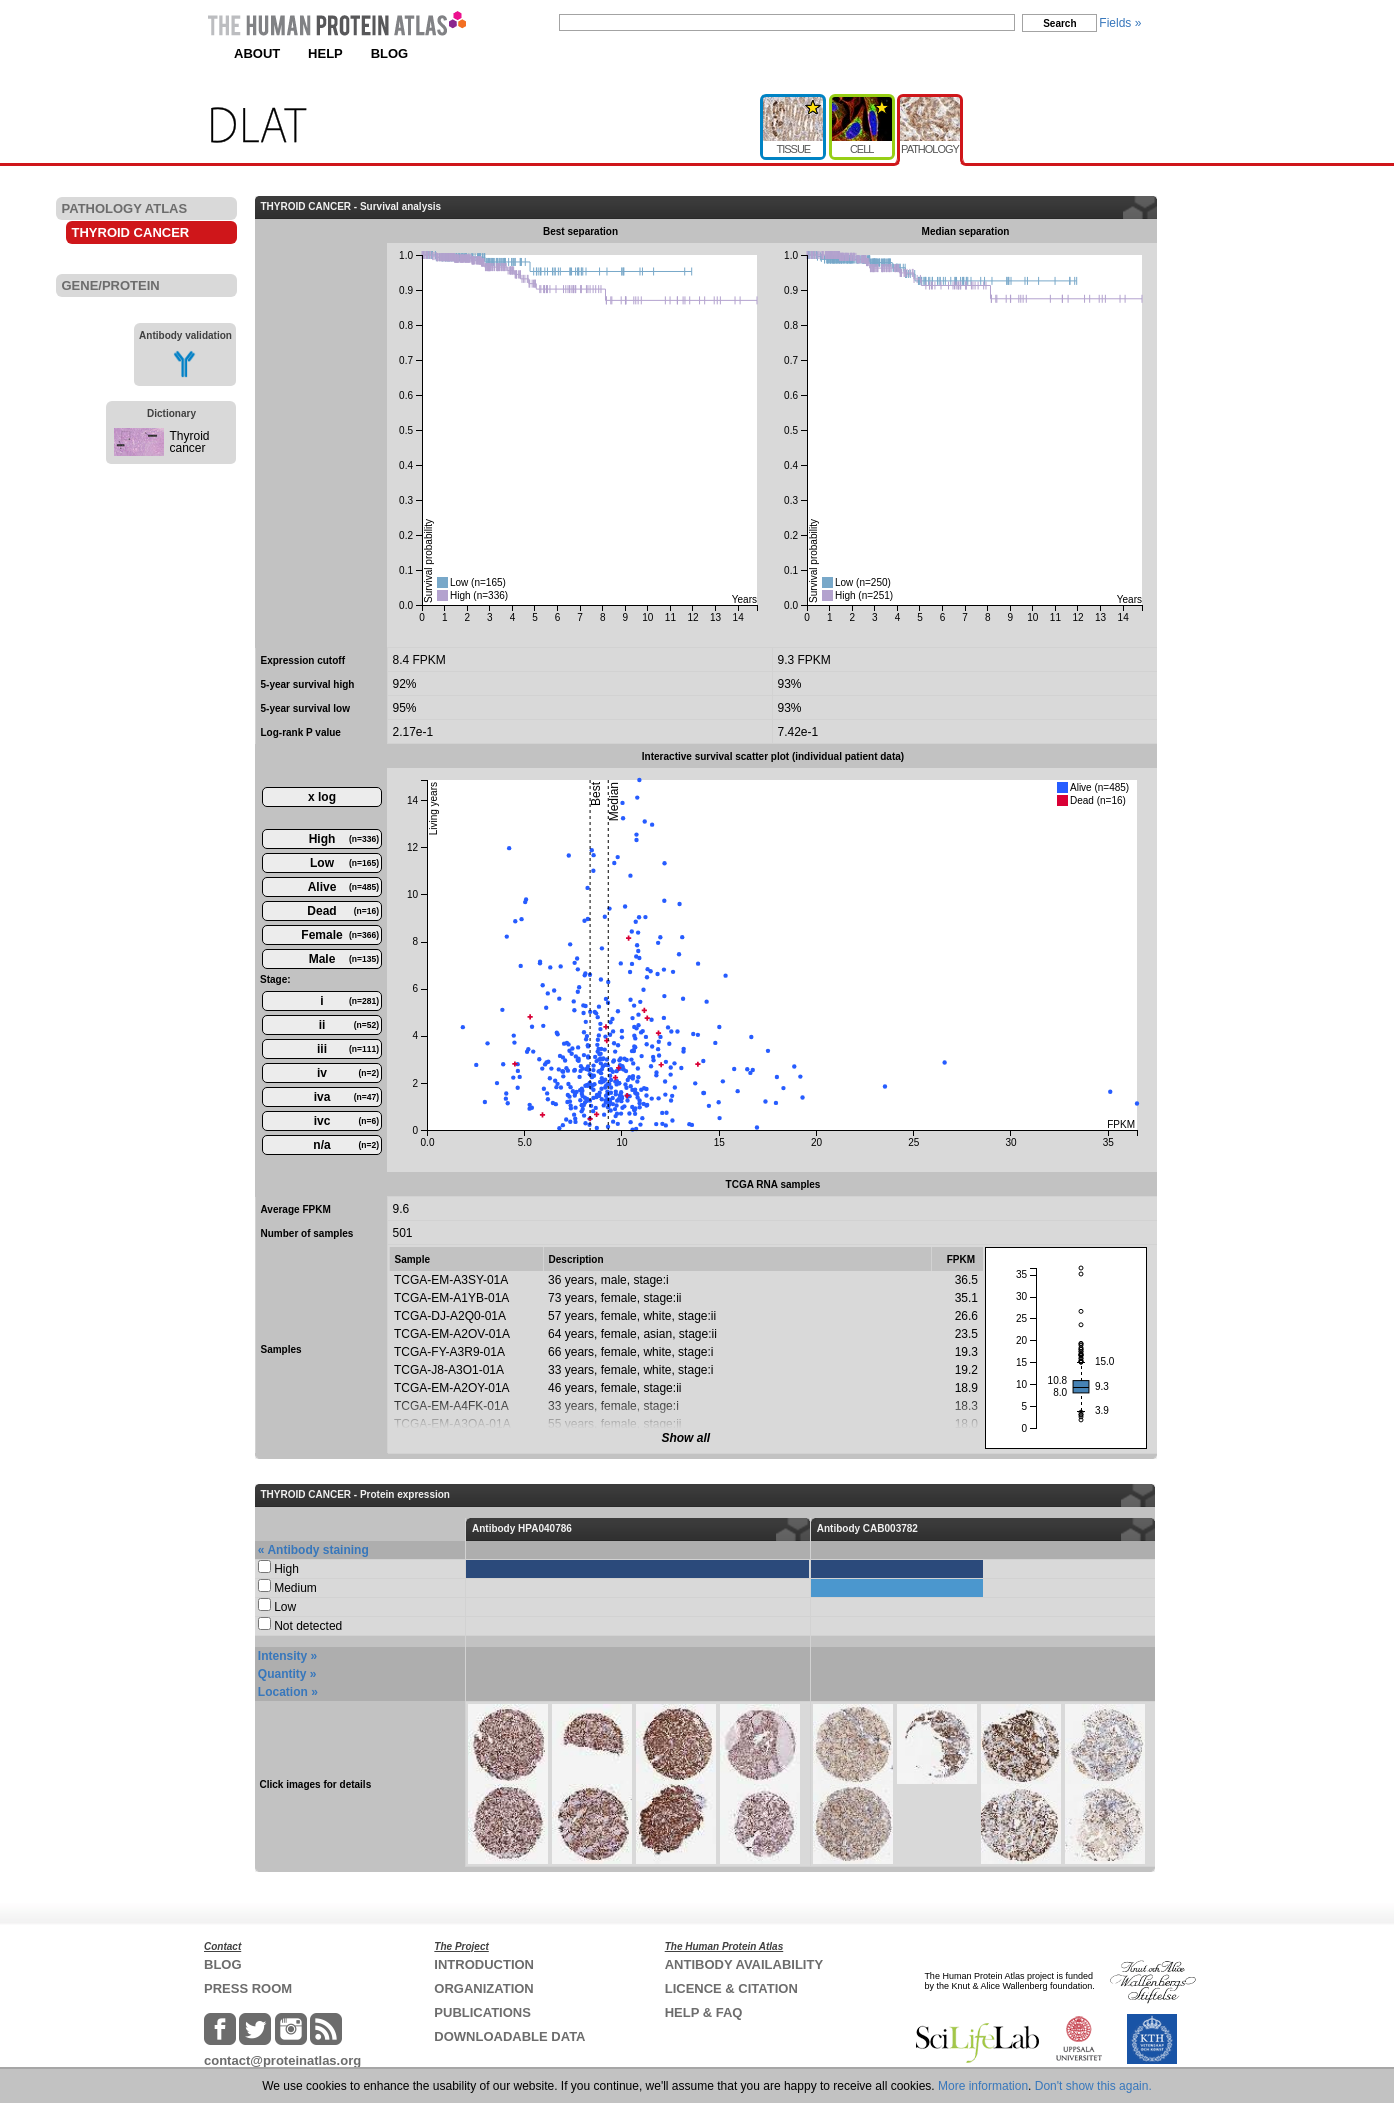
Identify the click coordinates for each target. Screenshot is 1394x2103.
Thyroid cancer (190, 442)
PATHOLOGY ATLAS (125, 208)
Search (1059, 23)
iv (348, 1073)
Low (344, 863)
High (344, 839)
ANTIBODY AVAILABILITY (744, 1964)
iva (346, 1097)
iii (348, 1049)
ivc (346, 1121)
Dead (343, 911)
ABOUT (257, 53)
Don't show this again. (1093, 2086)
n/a (346, 1145)
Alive (343, 887)
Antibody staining (317, 1550)
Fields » (1120, 23)
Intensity (282, 1656)
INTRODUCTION (484, 1964)
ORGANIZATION (483, 1988)
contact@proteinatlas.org (282, 2060)
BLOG (390, 53)
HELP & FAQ (704, 2012)
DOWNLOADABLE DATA (509, 2036)
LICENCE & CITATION (731, 1988)
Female (340, 935)
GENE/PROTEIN (111, 285)
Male (344, 959)
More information (983, 2086)
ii (349, 1025)
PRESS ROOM (248, 1988)
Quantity (282, 1674)
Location (283, 1692)
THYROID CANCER (131, 232)
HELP (325, 53)
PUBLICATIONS (482, 2012)
